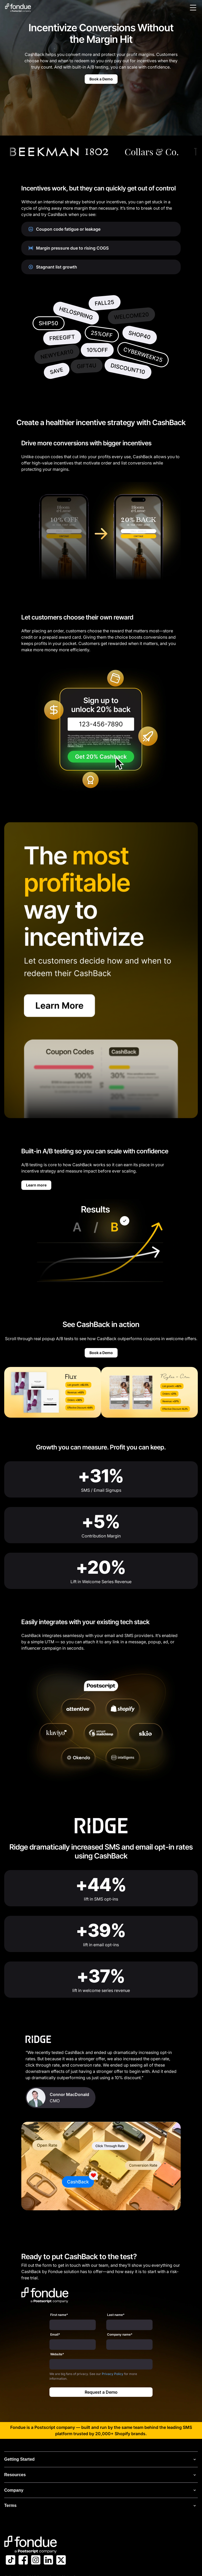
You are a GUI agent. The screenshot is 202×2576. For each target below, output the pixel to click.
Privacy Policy (112, 2374)
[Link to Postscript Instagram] (35, 2561)
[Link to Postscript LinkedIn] (48, 2561)
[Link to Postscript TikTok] (10, 2561)
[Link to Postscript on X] (61, 2561)
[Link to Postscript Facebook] (23, 2561)
